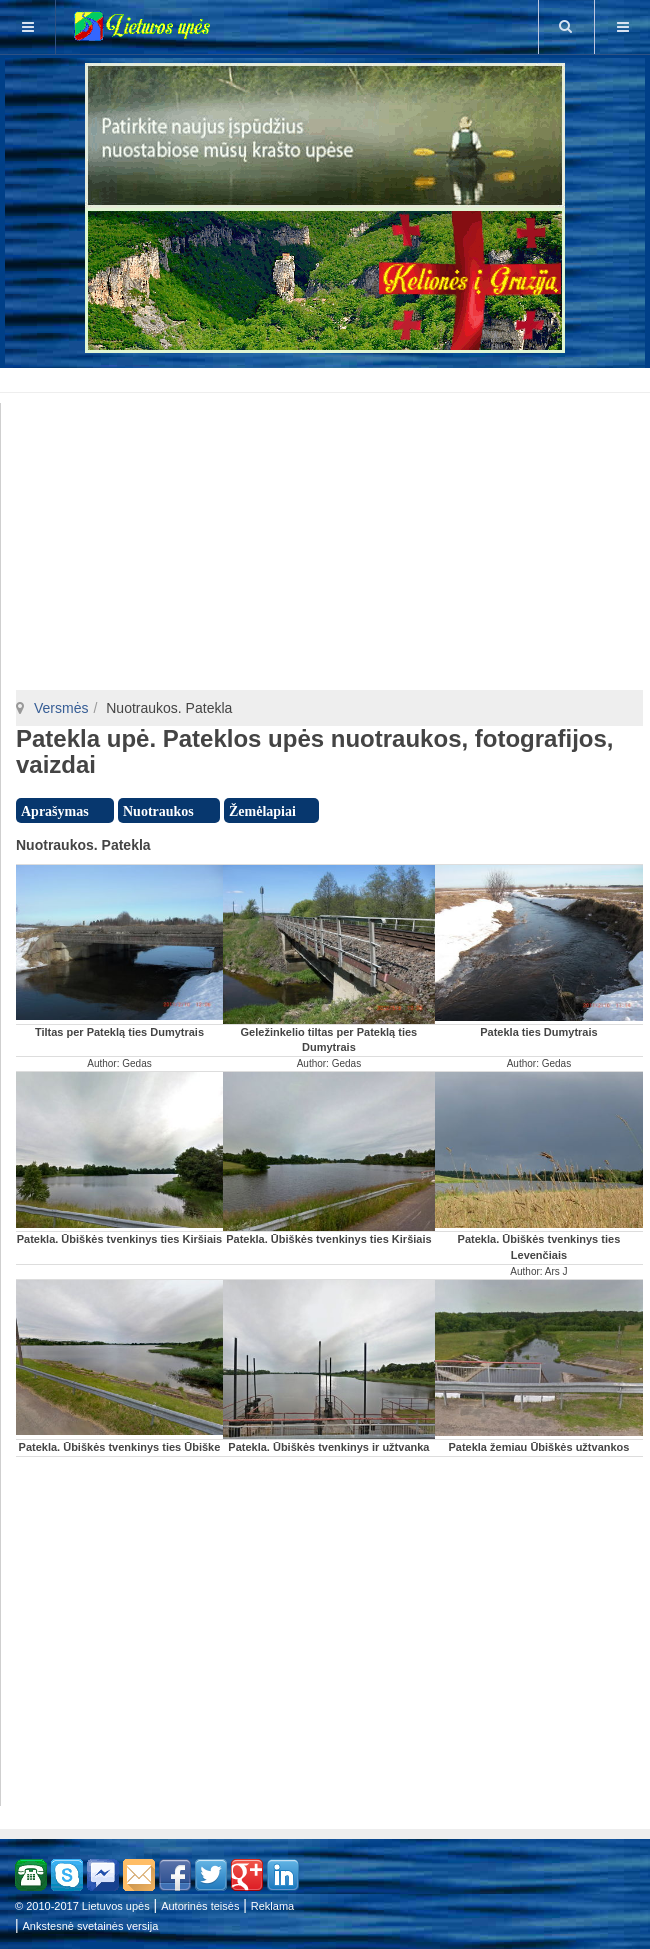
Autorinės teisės (200, 1906)
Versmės (61, 708)
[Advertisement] (329, 377)
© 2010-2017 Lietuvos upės (82, 1906)
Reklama (272, 1906)
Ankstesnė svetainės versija (91, 1926)
